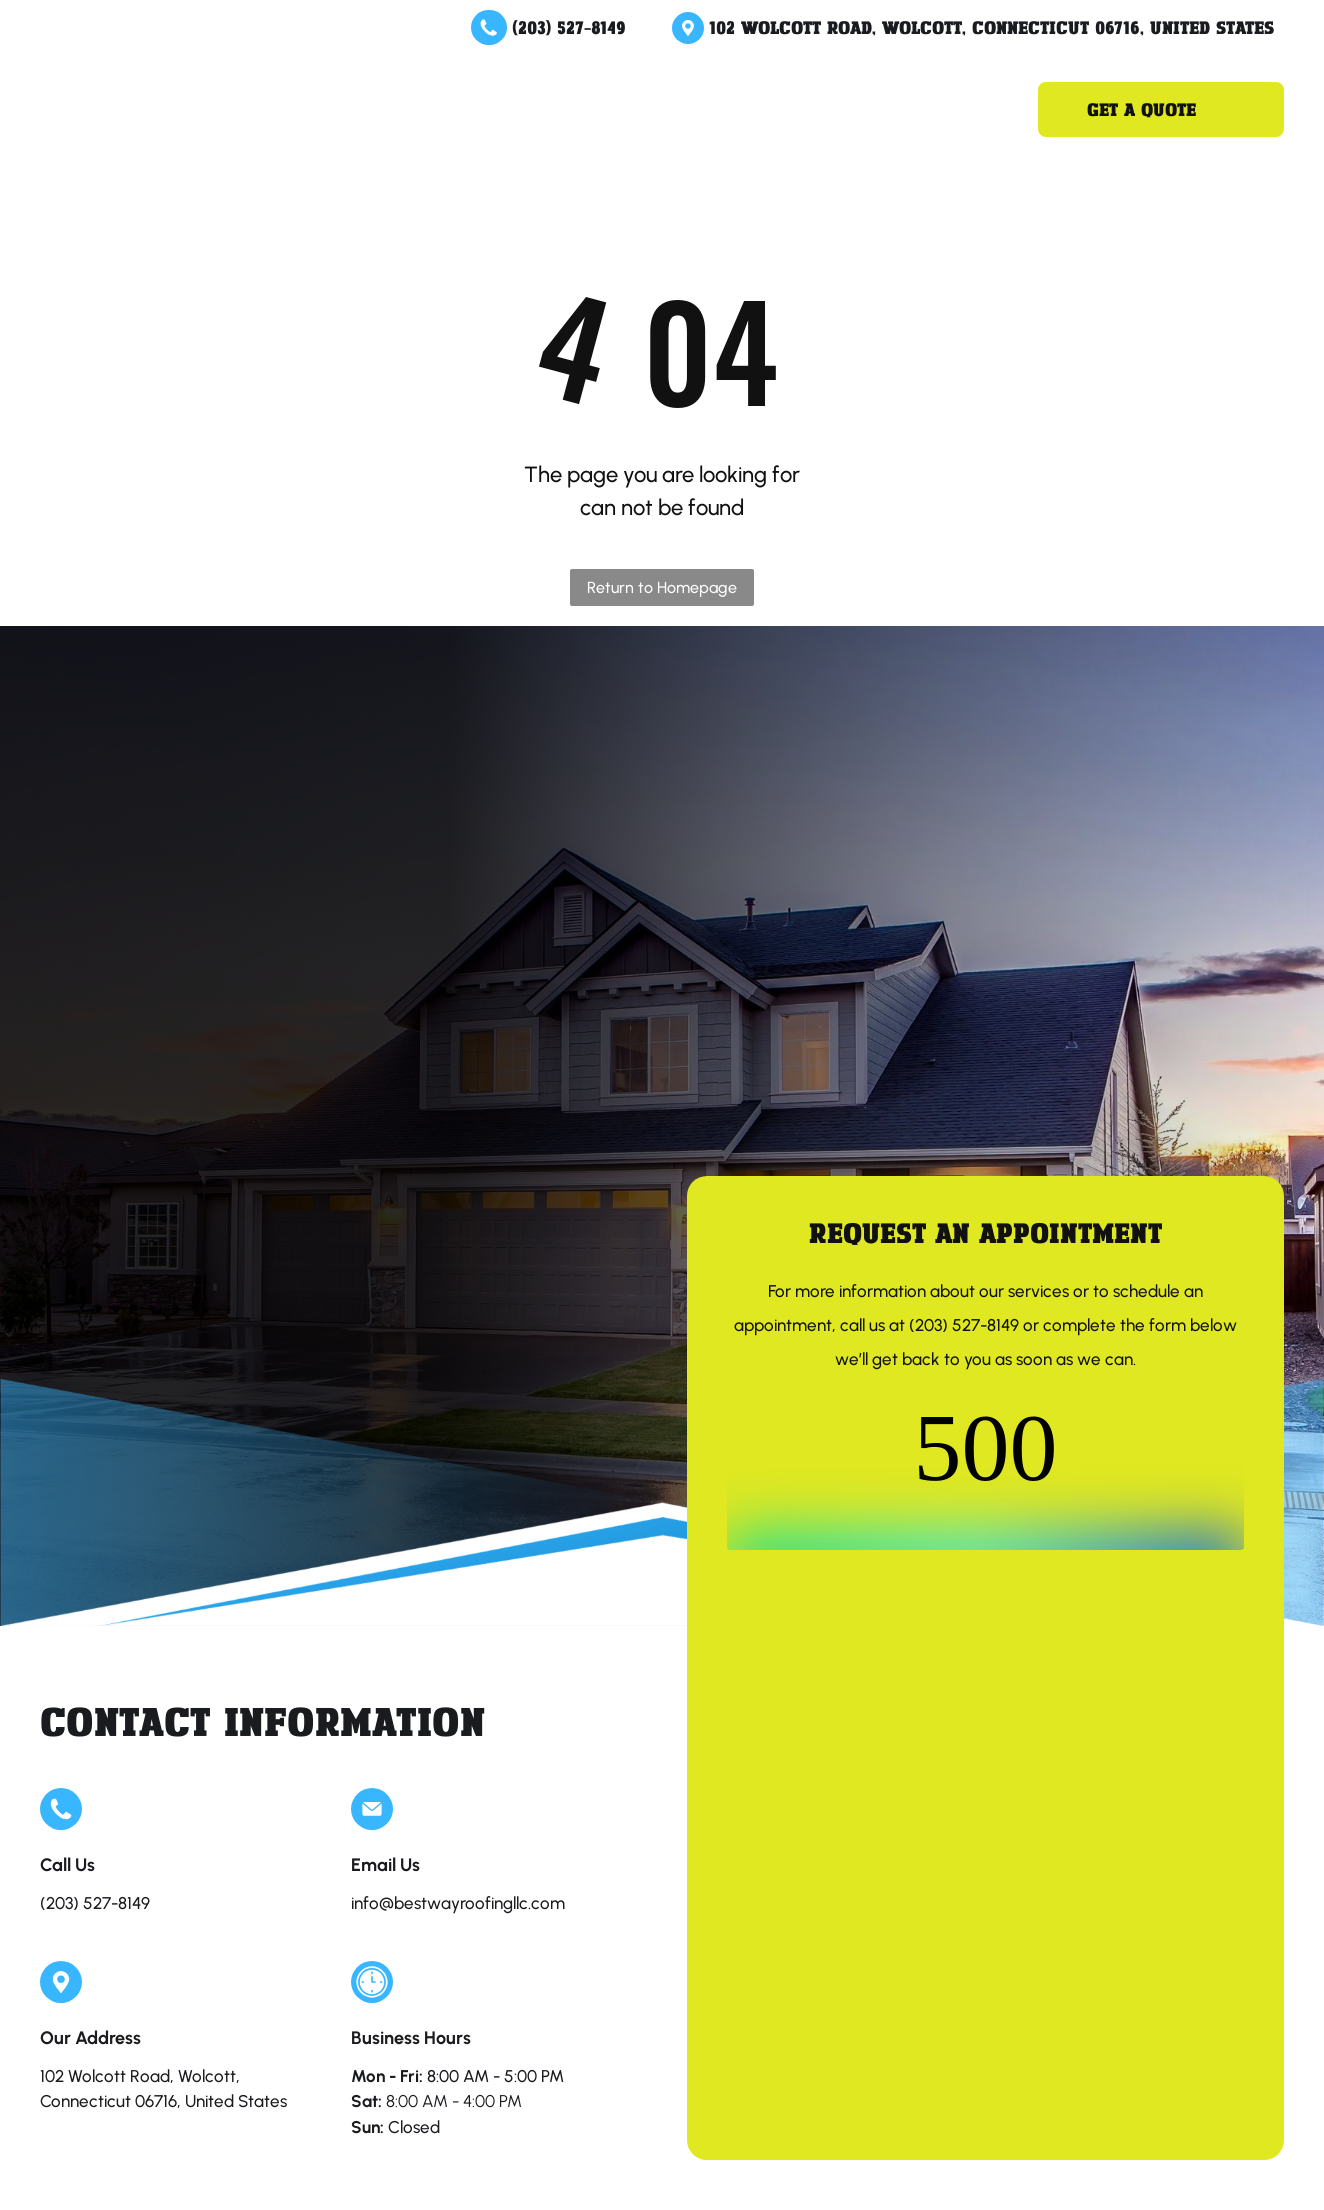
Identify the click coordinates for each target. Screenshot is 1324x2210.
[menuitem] (411, 109)
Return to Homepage (662, 587)
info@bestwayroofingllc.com (458, 1903)
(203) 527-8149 (569, 27)
